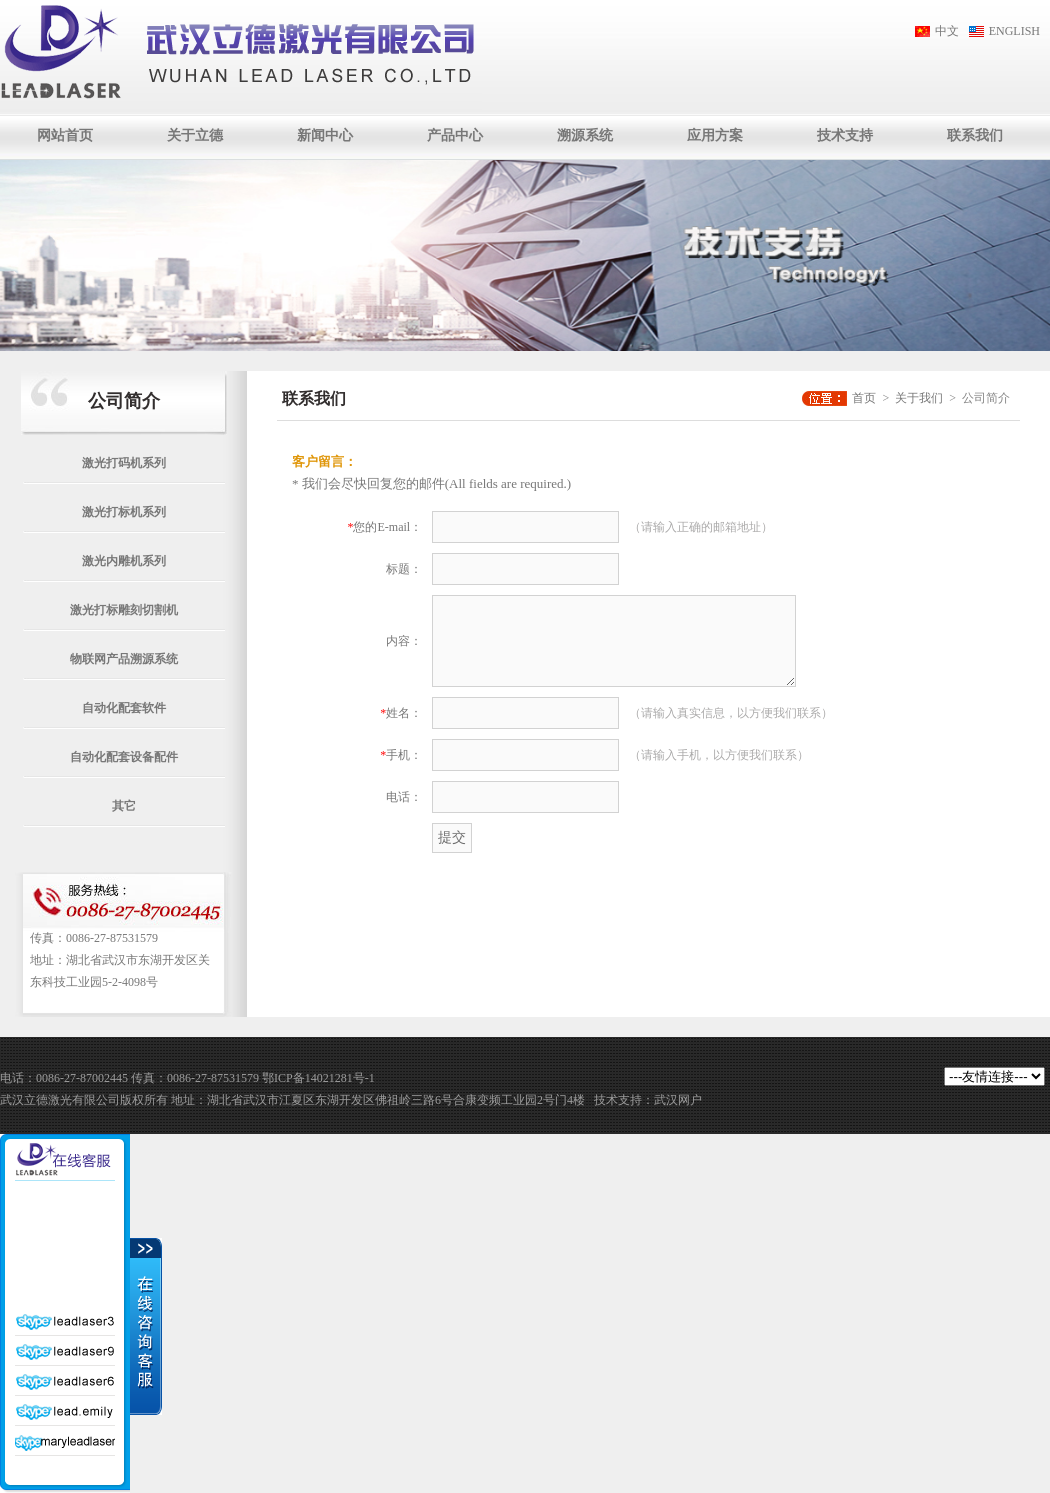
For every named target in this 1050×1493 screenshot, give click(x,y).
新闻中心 (325, 135)
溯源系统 (585, 135)
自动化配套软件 (124, 708)
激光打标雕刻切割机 (124, 610)
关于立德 (195, 135)
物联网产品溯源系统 (124, 659)
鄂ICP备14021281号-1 (318, 1078)
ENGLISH (1014, 31)
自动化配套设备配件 (124, 757)
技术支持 (845, 135)
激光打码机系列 (124, 463)
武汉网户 (678, 1100)
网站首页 (65, 135)
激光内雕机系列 (124, 561)
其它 (124, 806)
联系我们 (975, 135)
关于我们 (919, 398)
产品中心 (455, 135)
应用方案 (715, 135)
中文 (947, 31)
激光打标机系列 (124, 512)
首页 (864, 398)
